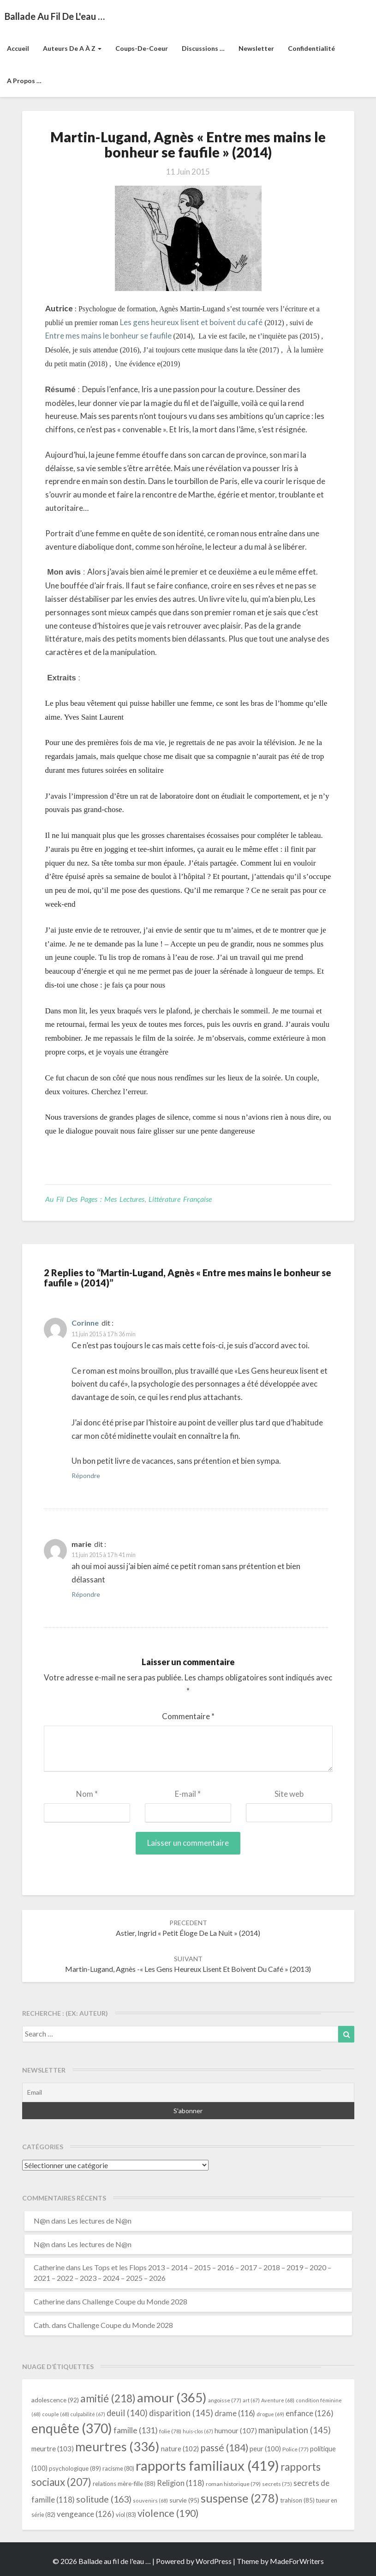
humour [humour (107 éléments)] (236, 2430)
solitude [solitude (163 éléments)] (103, 2499)
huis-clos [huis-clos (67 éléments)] (198, 2431)
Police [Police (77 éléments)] (295, 2449)
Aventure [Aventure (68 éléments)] (277, 2400)
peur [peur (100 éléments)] (265, 2449)
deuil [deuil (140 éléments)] (127, 2413)
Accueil (18, 48)
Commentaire (188, 1716)
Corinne (85, 1322)
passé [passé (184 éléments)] (224, 2447)
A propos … (24, 81)
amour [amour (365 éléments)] (172, 2397)
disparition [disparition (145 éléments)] (181, 2413)
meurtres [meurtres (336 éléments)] (117, 2446)
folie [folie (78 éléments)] (170, 2431)
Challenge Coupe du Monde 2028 (134, 2301)
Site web (289, 1794)
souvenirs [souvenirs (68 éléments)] (150, 2500)
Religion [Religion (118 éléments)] (180, 2483)
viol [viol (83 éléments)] (126, 2514)
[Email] (188, 2092)
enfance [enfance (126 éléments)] (310, 2413)
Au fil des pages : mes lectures (94, 1198)
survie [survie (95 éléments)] (184, 2500)
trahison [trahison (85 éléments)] (297, 2500)
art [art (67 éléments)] (251, 2400)
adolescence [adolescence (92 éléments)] (55, 2400)
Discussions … (203, 48)
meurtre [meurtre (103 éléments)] (52, 2448)
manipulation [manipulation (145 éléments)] (294, 2430)
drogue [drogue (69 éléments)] (270, 2414)
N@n (42, 2220)
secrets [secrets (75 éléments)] (277, 2483)
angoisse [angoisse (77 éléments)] (224, 2400)
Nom (87, 1794)
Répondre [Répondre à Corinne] (86, 1475)
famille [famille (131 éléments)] (135, 2430)
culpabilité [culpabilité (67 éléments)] (88, 2414)
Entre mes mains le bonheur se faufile (108, 335)
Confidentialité (311, 48)
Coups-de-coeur (141, 48)
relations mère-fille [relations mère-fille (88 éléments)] (124, 2483)
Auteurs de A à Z (72, 48)
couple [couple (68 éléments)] (55, 2414)
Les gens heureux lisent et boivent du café (191, 322)
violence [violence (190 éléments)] (168, 2513)
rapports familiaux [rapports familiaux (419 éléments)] (207, 2465)
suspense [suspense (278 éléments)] (240, 2498)
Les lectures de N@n (99, 2220)
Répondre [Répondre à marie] (86, 1594)
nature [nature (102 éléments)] (180, 2448)
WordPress (214, 2561)
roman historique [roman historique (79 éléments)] (233, 2483)
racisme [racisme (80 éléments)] (118, 2468)
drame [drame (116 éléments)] (235, 2413)
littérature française (180, 1198)
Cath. (42, 2325)
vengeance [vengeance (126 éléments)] (85, 2514)
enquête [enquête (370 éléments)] (71, 2428)
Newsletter (256, 48)
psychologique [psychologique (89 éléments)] (75, 2468)
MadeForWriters (297, 2561)
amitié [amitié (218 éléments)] (108, 2398)
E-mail (188, 1794)
